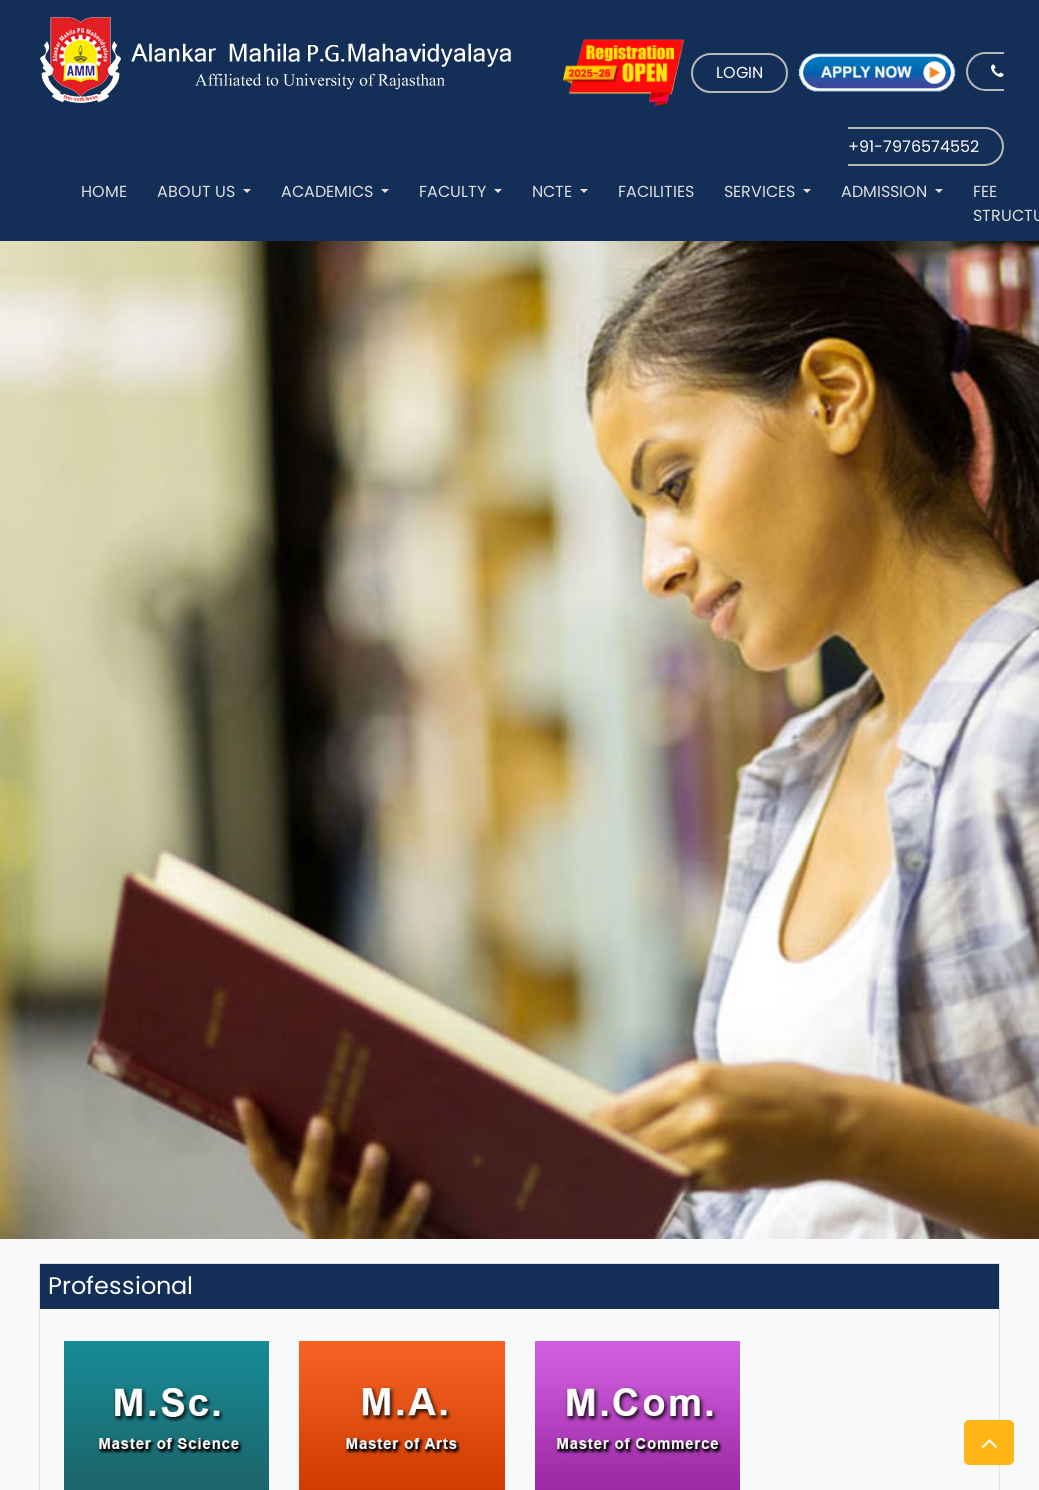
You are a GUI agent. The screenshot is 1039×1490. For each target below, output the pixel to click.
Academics (329, 191)
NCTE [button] (554, 191)
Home (104, 191)
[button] (989, 1442)
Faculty (454, 191)
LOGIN (739, 72)
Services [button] (761, 191)
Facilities (656, 191)
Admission (886, 191)
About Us (198, 191)
